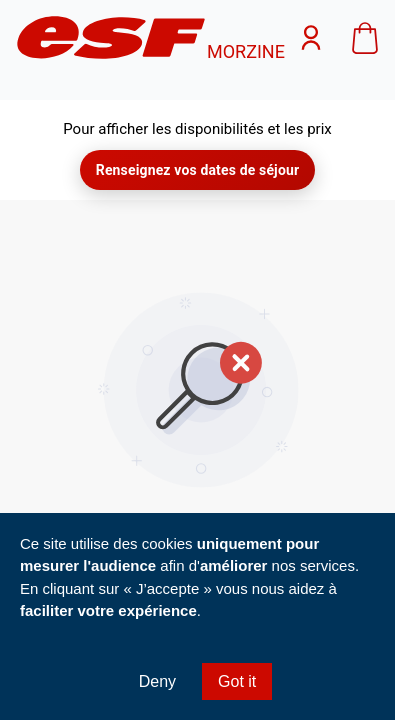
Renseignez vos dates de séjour (197, 170)
